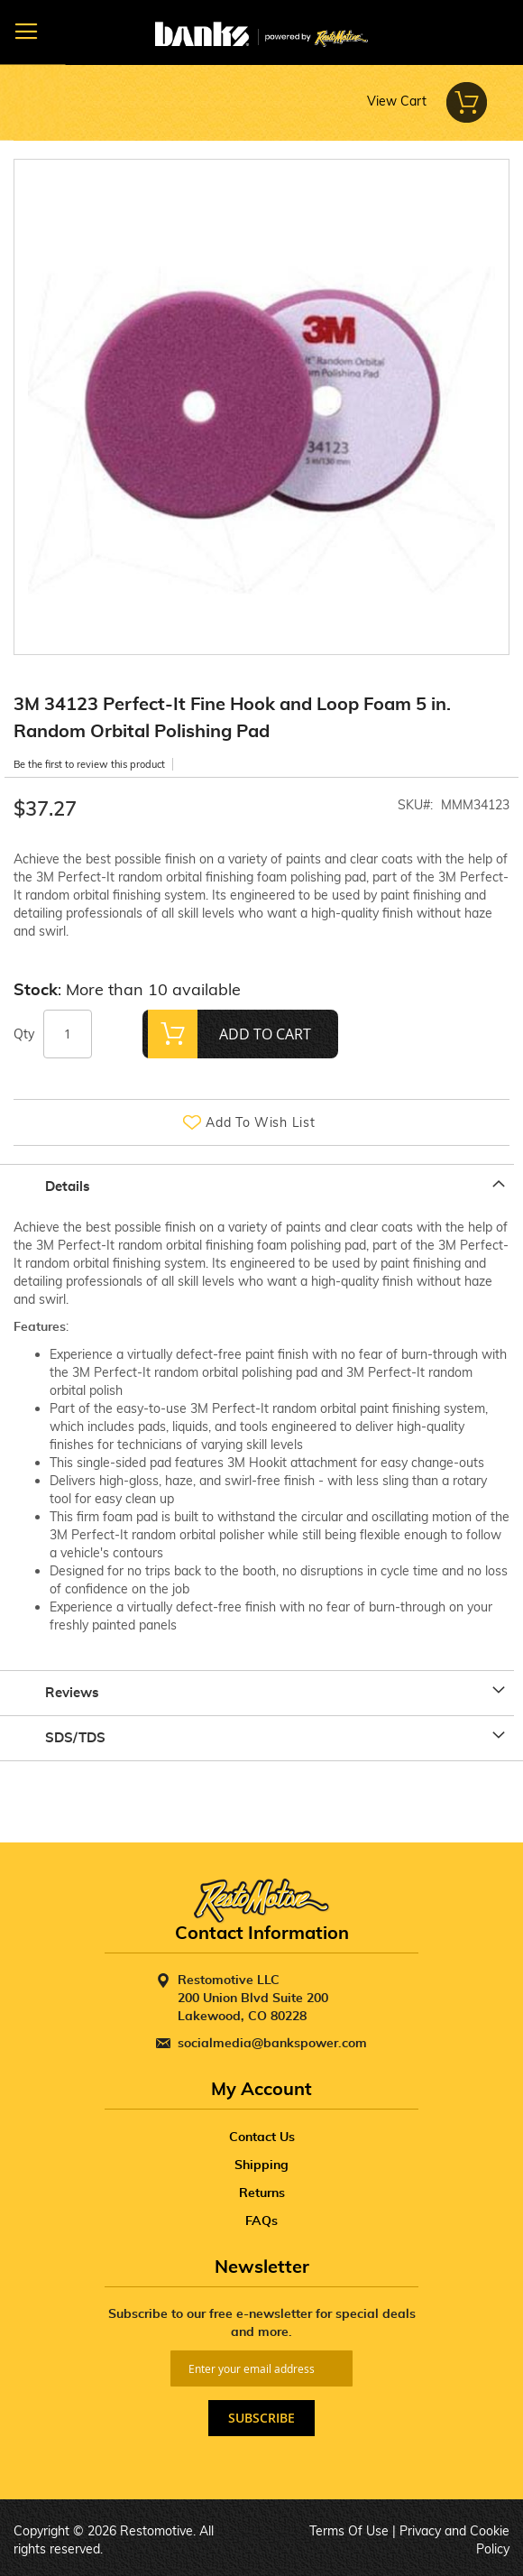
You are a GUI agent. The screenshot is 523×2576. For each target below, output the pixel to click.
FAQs (261, 2221)
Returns (262, 2193)
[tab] (261, 1186)
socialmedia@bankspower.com (272, 2043)
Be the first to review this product (89, 764)
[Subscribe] (261, 2418)
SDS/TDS (75, 1738)
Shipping (261, 2165)
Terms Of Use (349, 2531)
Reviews (72, 1693)
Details (67, 1187)
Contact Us (262, 2137)
